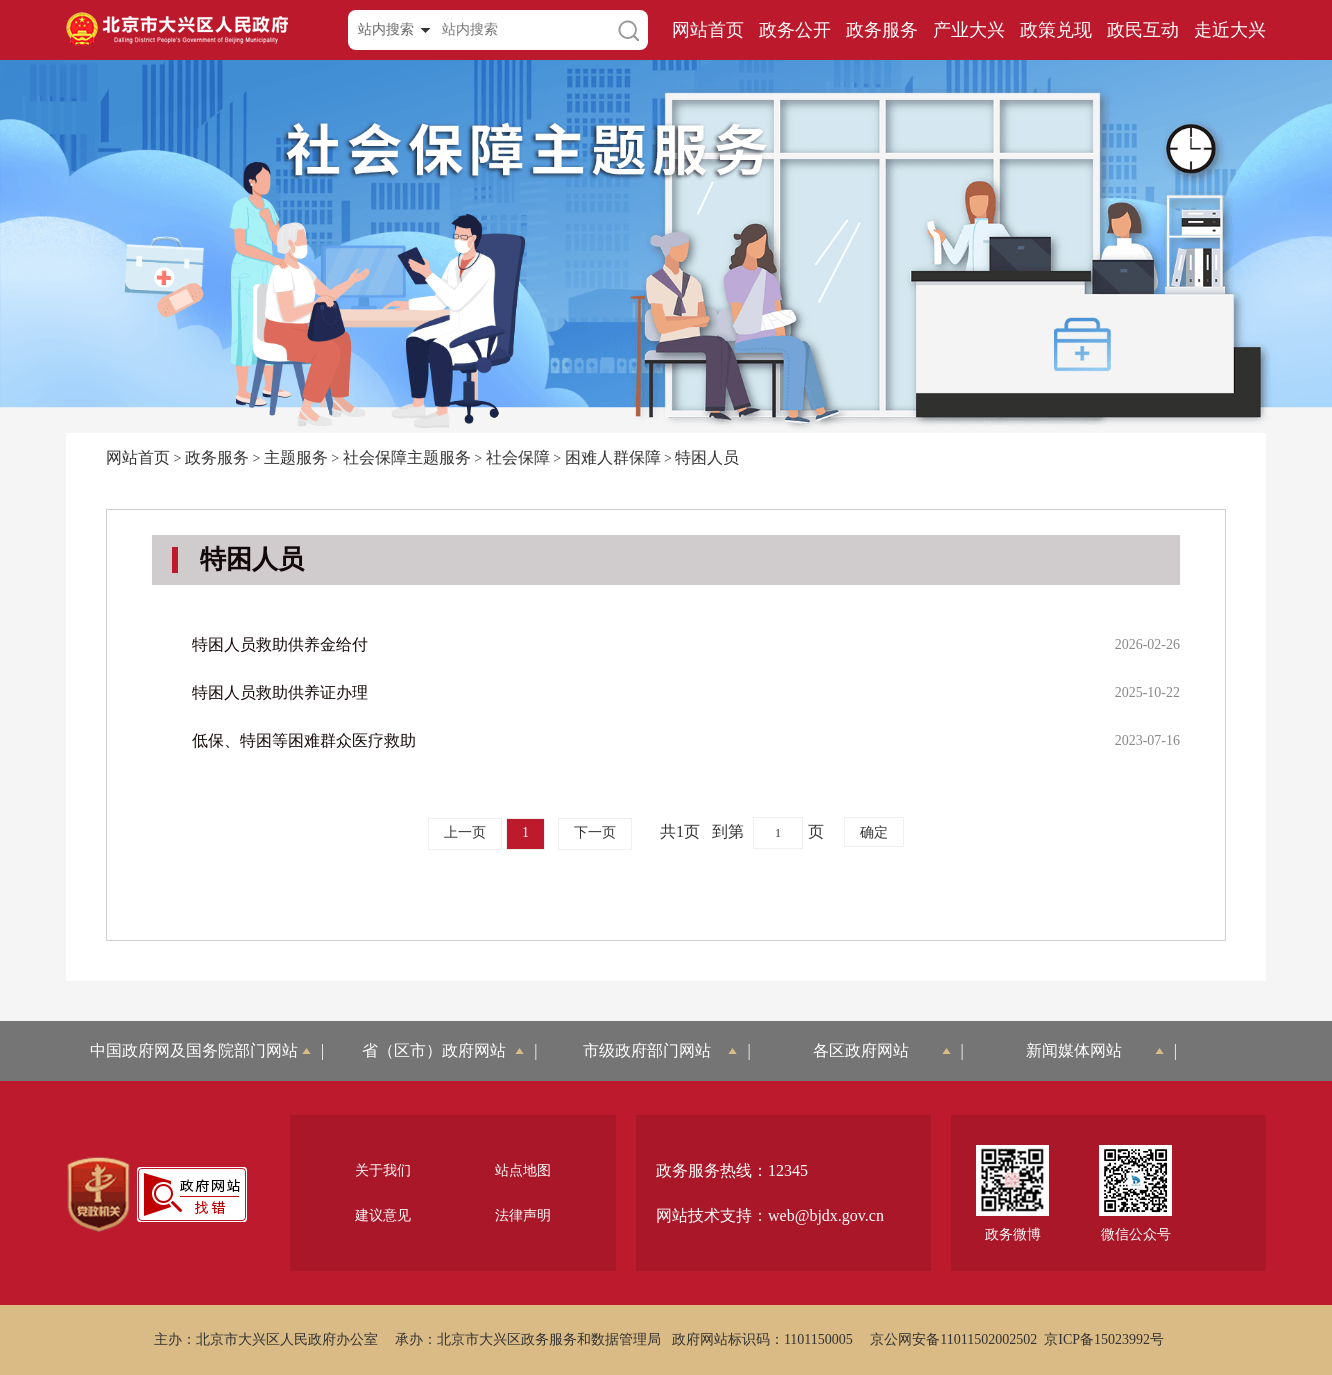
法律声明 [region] (523, 1215)
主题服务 (296, 457)
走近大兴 (1230, 30)
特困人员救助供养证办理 (280, 692)
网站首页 (708, 30)
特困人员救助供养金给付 (280, 644)
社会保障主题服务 (407, 457)
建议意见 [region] (383, 1215)
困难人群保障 (613, 457)
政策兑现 (1056, 30)
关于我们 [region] (383, 1170)
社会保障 (518, 457)
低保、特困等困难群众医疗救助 (304, 740)
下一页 (595, 832)
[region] (98, 1195)
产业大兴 (969, 30)
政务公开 (795, 30)
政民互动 (1143, 30)
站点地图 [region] (523, 1170)
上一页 (465, 832)
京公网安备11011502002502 (953, 1339)
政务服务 (882, 30)
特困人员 (707, 457)
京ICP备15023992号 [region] (1104, 1339)
